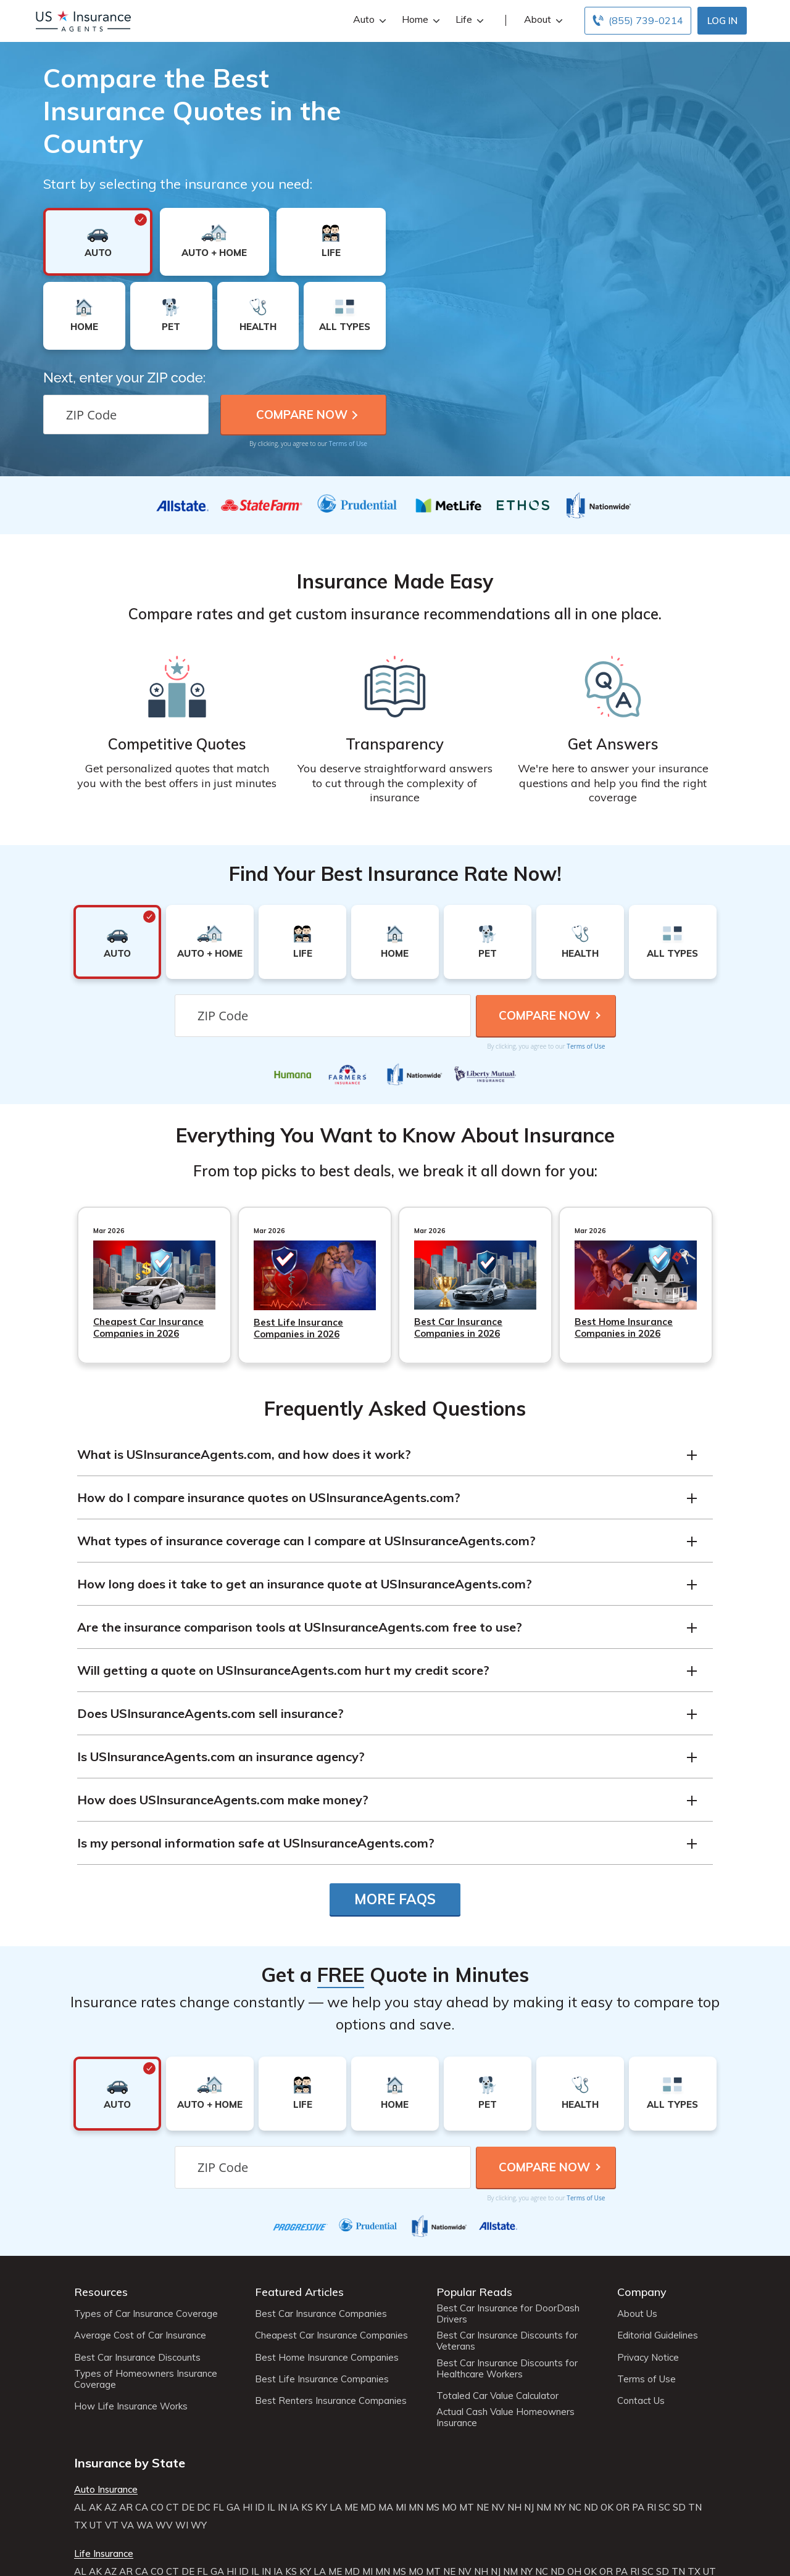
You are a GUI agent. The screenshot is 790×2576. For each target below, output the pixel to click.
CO (157, 2507)
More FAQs (395, 1899)
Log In (722, 21)
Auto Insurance (106, 2490)
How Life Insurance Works (131, 2406)
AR (126, 2507)
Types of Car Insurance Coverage (146, 2313)
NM (543, 2507)
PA (638, 2507)
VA (127, 2525)
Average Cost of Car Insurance (140, 2335)
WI (181, 2525)
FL (218, 2507)
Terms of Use (348, 443)
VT (111, 2525)
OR (623, 2507)
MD (368, 2507)
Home (419, 19)
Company (642, 2292)
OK (607, 2507)
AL (80, 2507)
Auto (368, 19)
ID (260, 2507)
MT (466, 2507)
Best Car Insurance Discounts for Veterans (507, 2341)
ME (351, 2507)
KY (321, 2507)
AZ (110, 2507)
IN (282, 2507)
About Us (637, 2313)
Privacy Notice (648, 2357)
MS (432, 2507)
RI (651, 2507)
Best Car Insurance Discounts (137, 2357)
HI (247, 2507)
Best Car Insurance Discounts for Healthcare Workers (507, 2369)
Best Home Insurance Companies (327, 2357)
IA (294, 2507)
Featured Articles (299, 2292)
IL (271, 2507)
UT (95, 2525)
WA (144, 2525)
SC (664, 2507)
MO (449, 2507)
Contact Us (641, 2400)
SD (679, 2507)
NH (514, 2507)
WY (199, 2525)
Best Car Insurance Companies (321, 2313)
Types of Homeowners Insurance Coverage (145, 2379)
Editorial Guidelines (657, 2335)
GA (233, 2507)
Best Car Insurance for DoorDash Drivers (508, 2314)
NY (560, 2507)
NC (574, 2507)
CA (141, 2507)
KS (307, 2507)
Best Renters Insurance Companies (331, 2400)
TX (80, 2525)
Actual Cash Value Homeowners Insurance (505, 2417)
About (542, 19)
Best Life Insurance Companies (322, 2379)
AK (95, 2507)
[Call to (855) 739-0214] (637, 21)
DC (203, 2507)
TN (695, 2507)
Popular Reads (474, 2292)
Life (468, 19)
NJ (529, 2507)
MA (385, 2507)
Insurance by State (129, 2463)
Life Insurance (103, 2554)
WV (164, 2525)
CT (172, 2507)
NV (498, 2507)
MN (416, 2507)
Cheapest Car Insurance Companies (331, 2335)
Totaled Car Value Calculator (497, 2395)
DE (187, 2507)
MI (401, 2507)
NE (482, 2507)
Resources (101, 2292)
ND (591, 2507)
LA (336, 2507)
